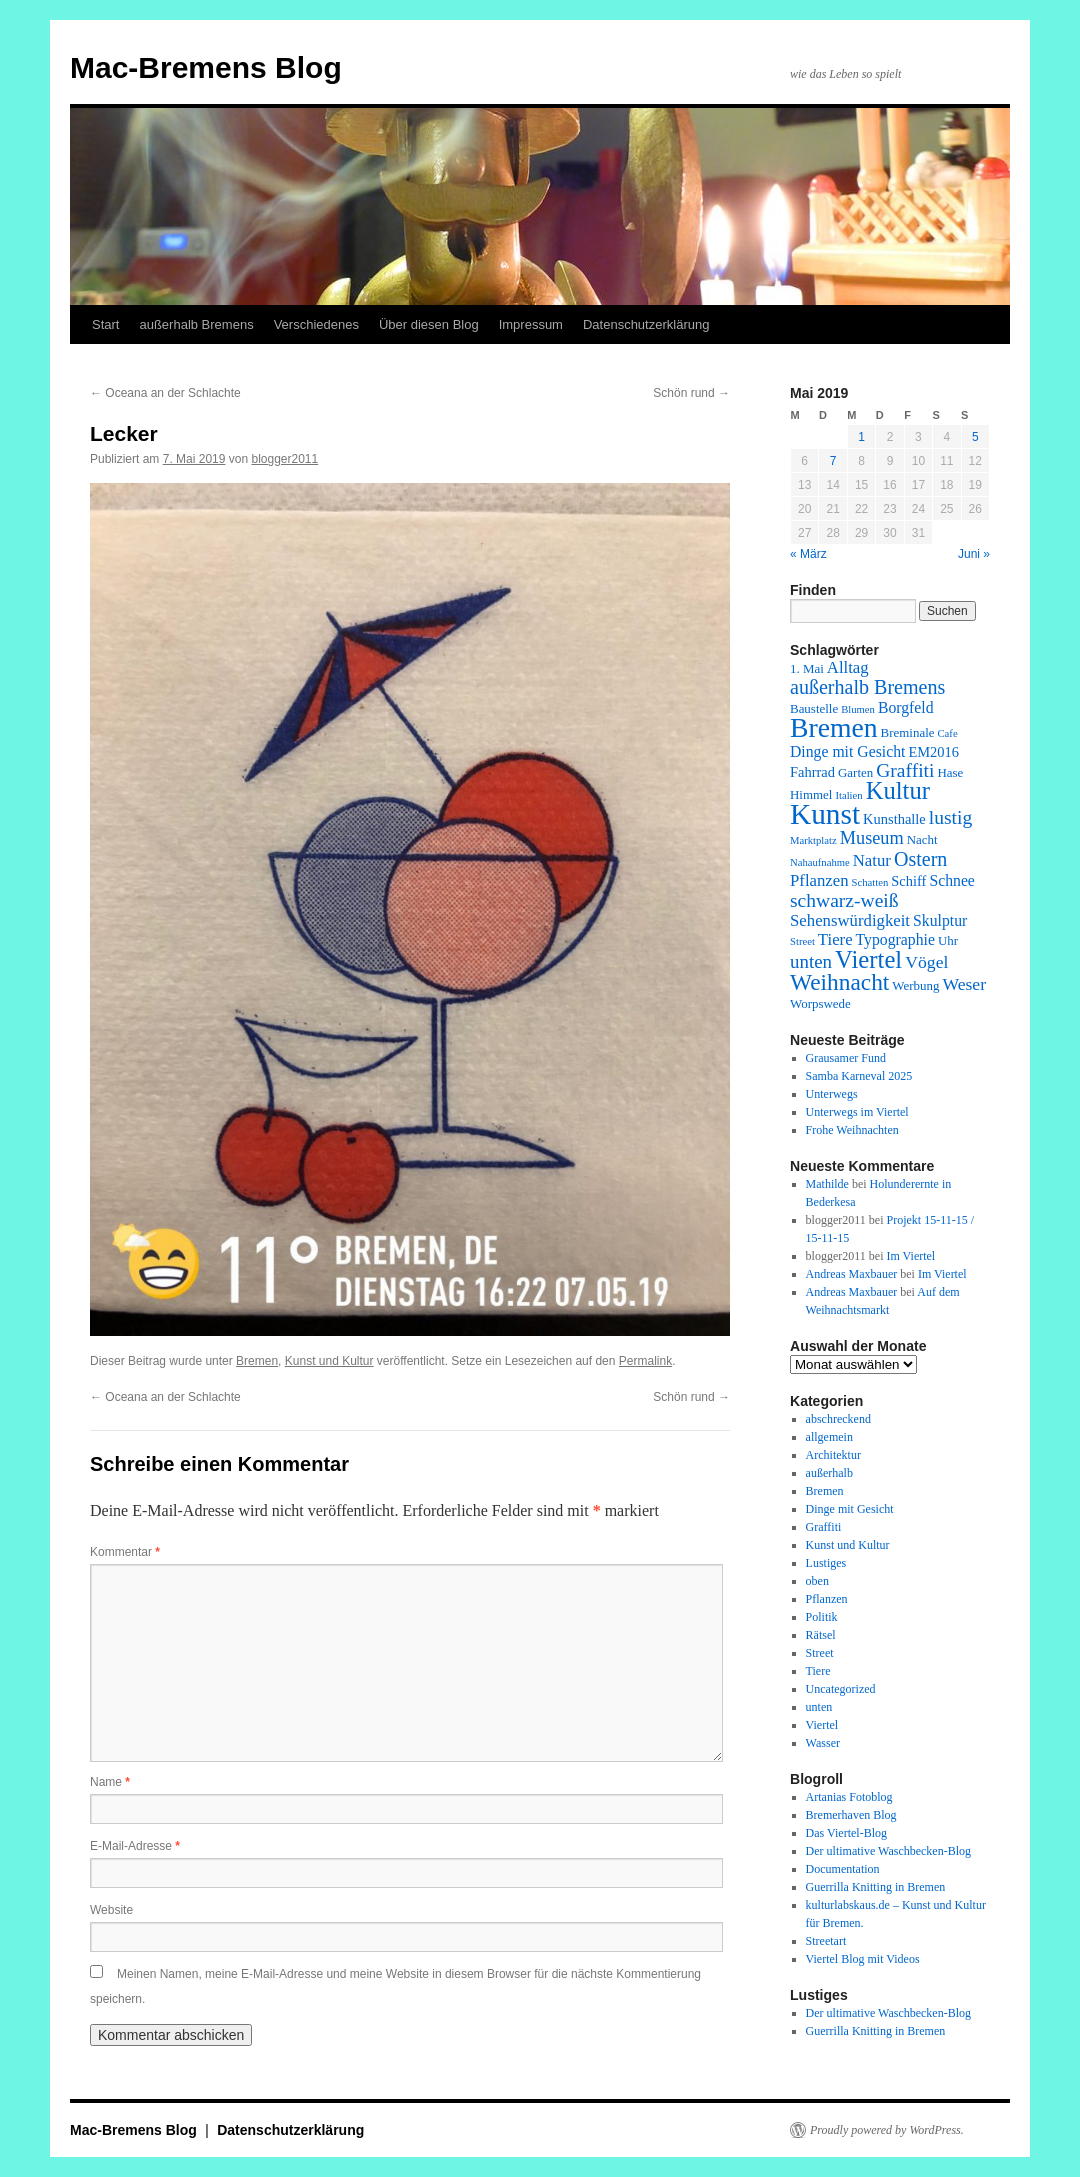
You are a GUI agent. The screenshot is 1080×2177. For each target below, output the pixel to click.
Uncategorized (841, 1689)
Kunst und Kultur (329, 1361)
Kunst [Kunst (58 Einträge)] (825, 814)
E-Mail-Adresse (135, 1846)
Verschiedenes (316, 324)
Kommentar (125, 1552)
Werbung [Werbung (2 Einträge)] (915, 985)
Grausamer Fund (846, 1058)
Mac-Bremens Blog (206, 67)
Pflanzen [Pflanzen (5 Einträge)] (819, 880)
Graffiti (824, 1527)
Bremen (257, 1361)
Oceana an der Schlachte (165, 393)
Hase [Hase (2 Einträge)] (950, 772)
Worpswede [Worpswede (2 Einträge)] (820, 1003)
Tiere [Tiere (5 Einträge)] (835, 939)
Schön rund (691, 393)
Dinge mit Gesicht (850, 1509)
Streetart (826, 1941)
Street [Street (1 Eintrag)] (802, 941)
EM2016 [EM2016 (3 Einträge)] (933, 752)
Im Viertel (910, 1256)
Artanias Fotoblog (849, 1797)
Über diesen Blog (429, 324)
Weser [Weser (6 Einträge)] (964, 984)
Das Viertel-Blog (846, 1833)
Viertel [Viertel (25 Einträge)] (868, 959)
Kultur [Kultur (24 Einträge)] (898, 790)
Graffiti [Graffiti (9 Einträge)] (905, 770)
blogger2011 (284, 459)
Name (110, 1782)
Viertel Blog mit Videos (863, 1959)
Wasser (823, 1743)
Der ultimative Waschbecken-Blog (888, 1851)
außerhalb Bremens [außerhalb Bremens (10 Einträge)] (867, 687)
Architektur (833, 1455)
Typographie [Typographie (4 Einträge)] (895, 939)
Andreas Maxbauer (852, 1274)
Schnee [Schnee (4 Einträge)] (951, 880)
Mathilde (827, 1184)
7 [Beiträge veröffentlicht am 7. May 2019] (833, 461)
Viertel (822, 1725)
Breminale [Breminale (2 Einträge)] (908, 732)
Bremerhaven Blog (851, 1815)
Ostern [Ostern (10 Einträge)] (920, 859)
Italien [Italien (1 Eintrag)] (848, 795)
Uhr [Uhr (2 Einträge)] (948, 940)
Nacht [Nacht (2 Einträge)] (922, 839)
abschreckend (838, 1419)
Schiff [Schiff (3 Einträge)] (908, 881)
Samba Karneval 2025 (859, 1076)
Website (111, 1910)
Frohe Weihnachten (852, 1130)
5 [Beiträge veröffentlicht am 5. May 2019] (975, 437)
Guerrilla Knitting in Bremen (876, 1887)
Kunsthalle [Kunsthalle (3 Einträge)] (894, 819)
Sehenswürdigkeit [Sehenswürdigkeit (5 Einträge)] (850, 920)
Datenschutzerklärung (646, 324)
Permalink (645, 1361)
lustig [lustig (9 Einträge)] (950, 817)
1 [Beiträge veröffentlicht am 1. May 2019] (861, 437)
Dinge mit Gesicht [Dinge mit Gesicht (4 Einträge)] (847, 751)
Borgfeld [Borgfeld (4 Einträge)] (906, 707)
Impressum (531, 324)
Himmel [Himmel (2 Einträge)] (811, 794)
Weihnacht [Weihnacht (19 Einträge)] (839, 982)
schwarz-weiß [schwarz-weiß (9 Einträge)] (844, 900)
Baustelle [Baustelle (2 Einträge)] (814, 708)
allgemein (829, 1437)
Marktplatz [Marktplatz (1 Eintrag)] (813, 840)
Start (105, 324)
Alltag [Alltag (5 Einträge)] (848, 667)
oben (817, 1581)
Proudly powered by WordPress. (887, 2130)
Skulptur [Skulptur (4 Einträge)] (940, 920)
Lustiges (826, 1563)
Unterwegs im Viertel (857, 1112)
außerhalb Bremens (196, 324)
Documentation (843, 1869)
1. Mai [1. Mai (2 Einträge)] (807, 668)
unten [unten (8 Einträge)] (811, 961)
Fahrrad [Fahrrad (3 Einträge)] (812, 772)
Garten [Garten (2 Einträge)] (855, 772)
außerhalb (829, 1473)
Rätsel (821, 1635)
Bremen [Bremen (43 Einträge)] (834, 727)
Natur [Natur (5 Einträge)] (872, 860)
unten (819, 1707)
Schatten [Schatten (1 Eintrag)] (870, 882)
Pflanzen (827, 1599)
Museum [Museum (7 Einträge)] (872, 838)
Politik (822, 1617)
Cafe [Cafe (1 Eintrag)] (948, 733)
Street (820, 1653)
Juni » (974, 554)
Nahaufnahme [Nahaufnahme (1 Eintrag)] (820, 862)
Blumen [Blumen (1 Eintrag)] (858, 709)
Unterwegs (832, 1094)
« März (808, 554)
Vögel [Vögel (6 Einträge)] (926, 962)
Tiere (818, 1671)
